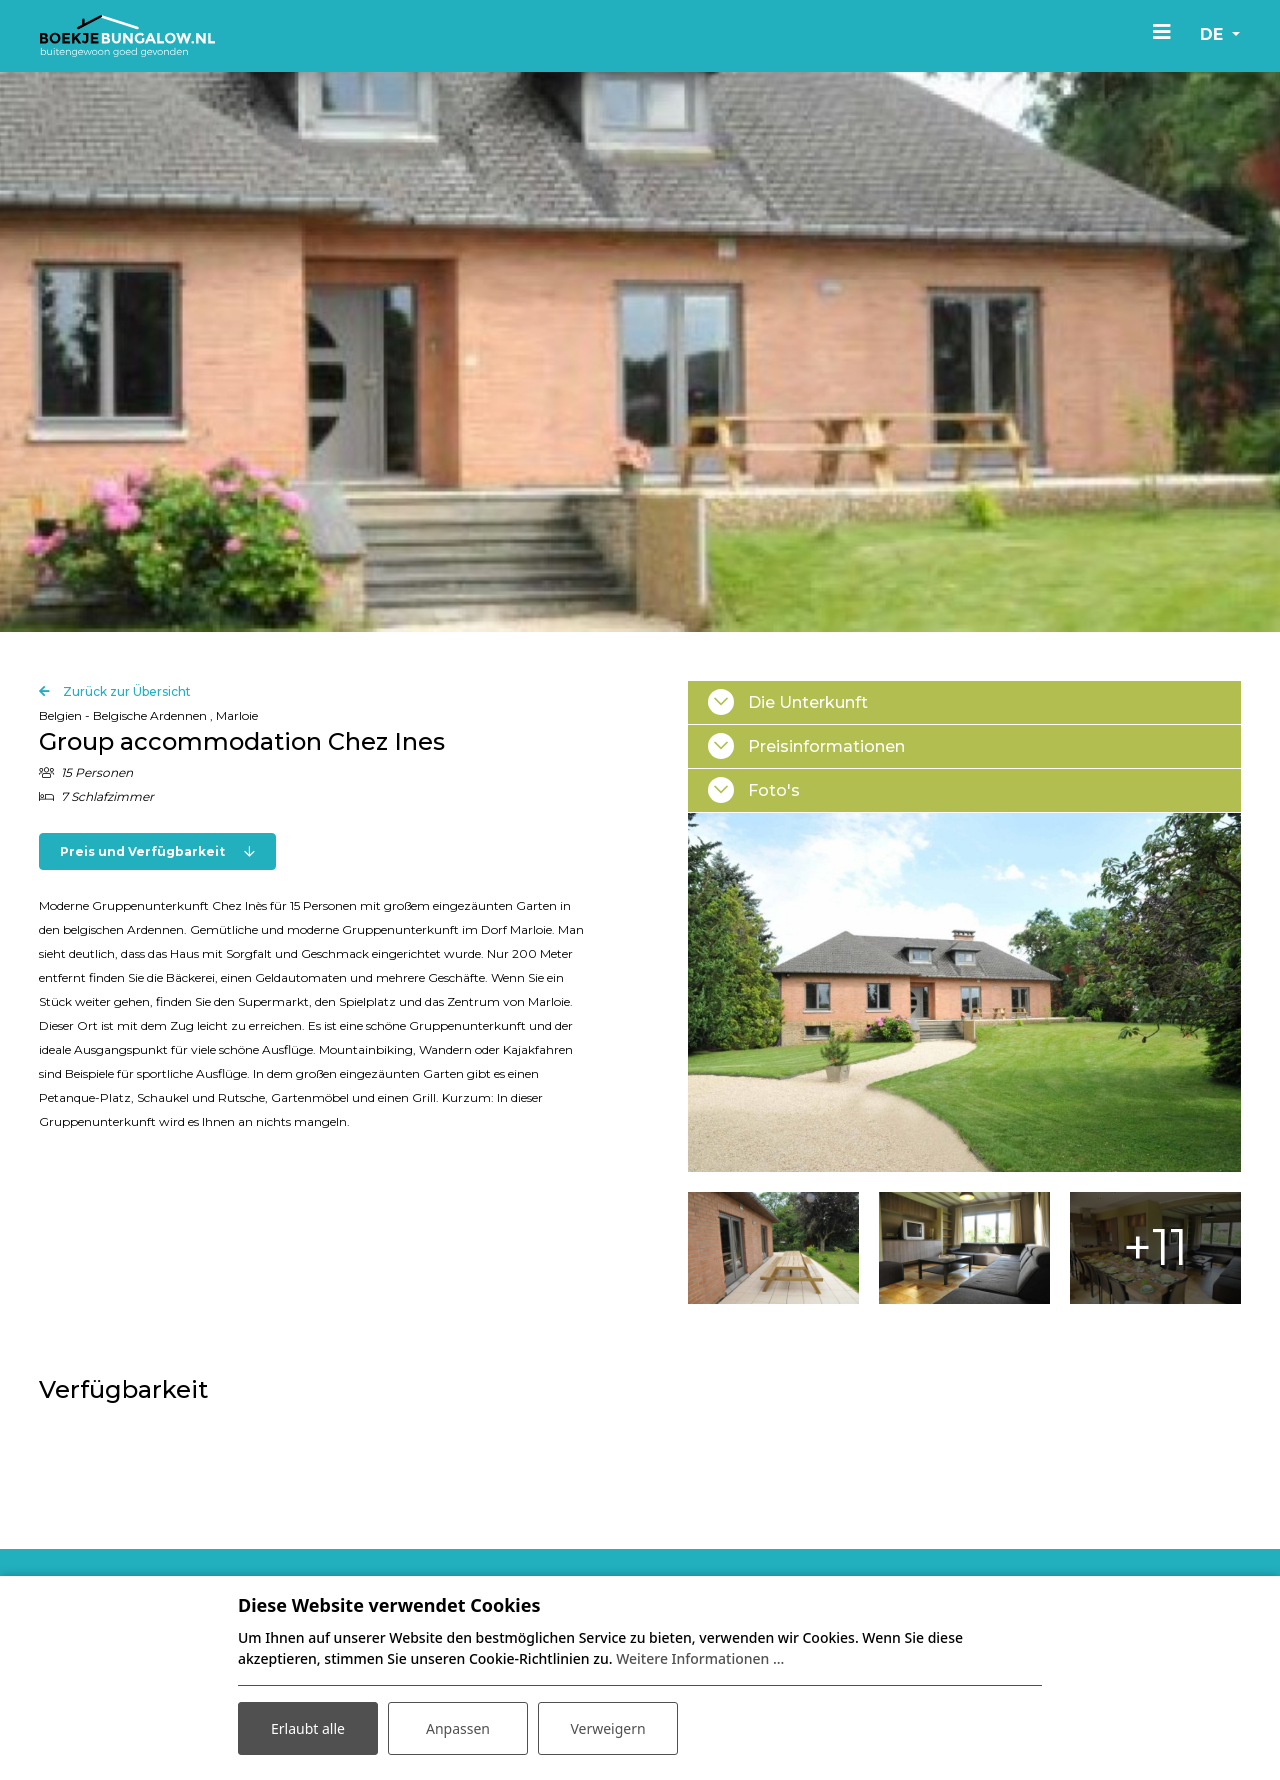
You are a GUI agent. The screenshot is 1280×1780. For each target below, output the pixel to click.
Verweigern (607, 1728)
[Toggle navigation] (1162, 31)
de (1214, 34)
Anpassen (458, 1728)
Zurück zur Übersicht (125, 752)
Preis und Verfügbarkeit (157, 912)
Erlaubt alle (308, 1728)
